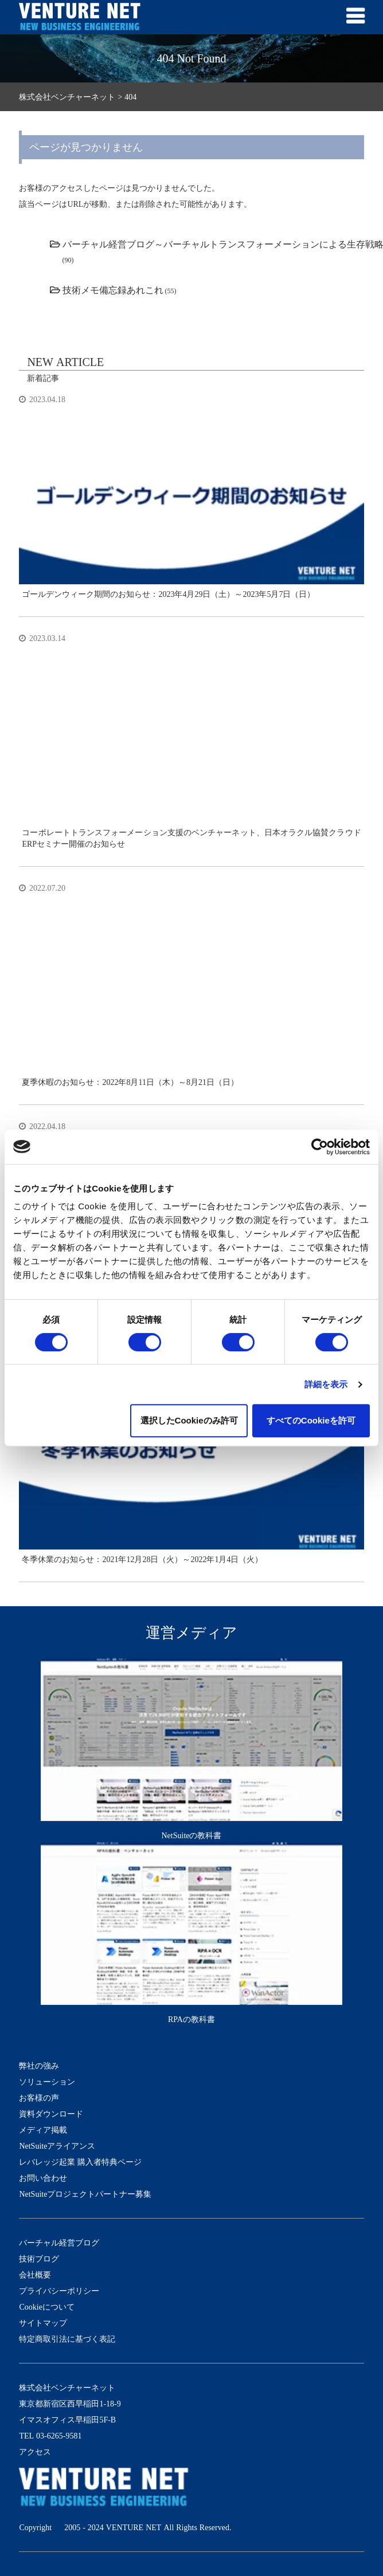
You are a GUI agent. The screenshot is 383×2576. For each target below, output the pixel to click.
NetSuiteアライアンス (57, 2146)
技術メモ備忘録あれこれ (112, 289)
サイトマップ (43, 2323)
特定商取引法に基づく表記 (67, 2339)
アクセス (35, 2452)
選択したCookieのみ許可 (189, 1420)
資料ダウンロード (51, 2114)
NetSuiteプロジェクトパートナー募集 (85, 2194)
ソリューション (47, 2082)
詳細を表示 (326, 1384)
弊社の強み (39, 2066)
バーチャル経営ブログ (59, 2243)
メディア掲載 (43, 2130)
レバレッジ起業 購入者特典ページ (80, 2162)
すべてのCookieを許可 (311, 1420)
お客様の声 (39, 2098)
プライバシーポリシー (59, 2291)
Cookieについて (46, 2307)
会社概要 (35, 2275)
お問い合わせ (43, 2178)
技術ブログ (39, 2259)
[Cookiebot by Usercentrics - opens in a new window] (319, 1146)
